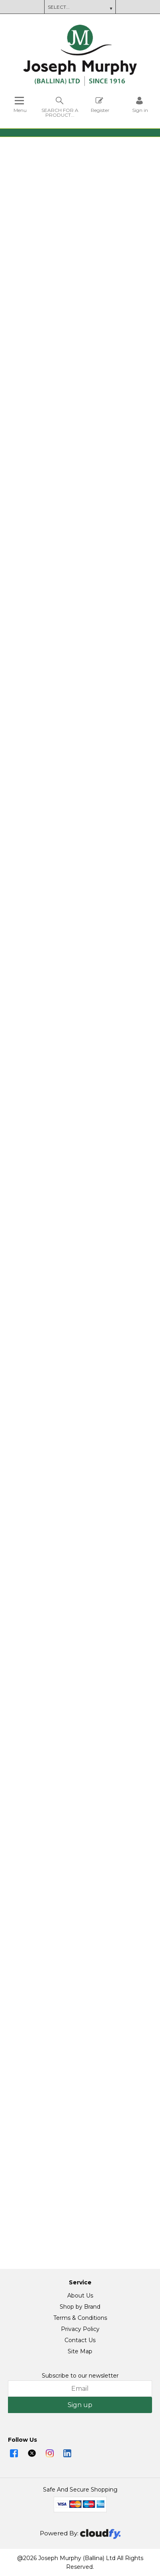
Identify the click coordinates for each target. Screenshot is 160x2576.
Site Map (80, 2351)
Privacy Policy (80, 2329)
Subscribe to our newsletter (80, 2375)
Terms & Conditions (80, 2317)
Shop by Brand (80, 2306)
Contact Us (80, 2340)
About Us (80, 2295)
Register (100, 104)
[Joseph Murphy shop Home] (80, 84)
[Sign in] (140, 104)
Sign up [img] (80, 2405)
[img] (14, 2453)
